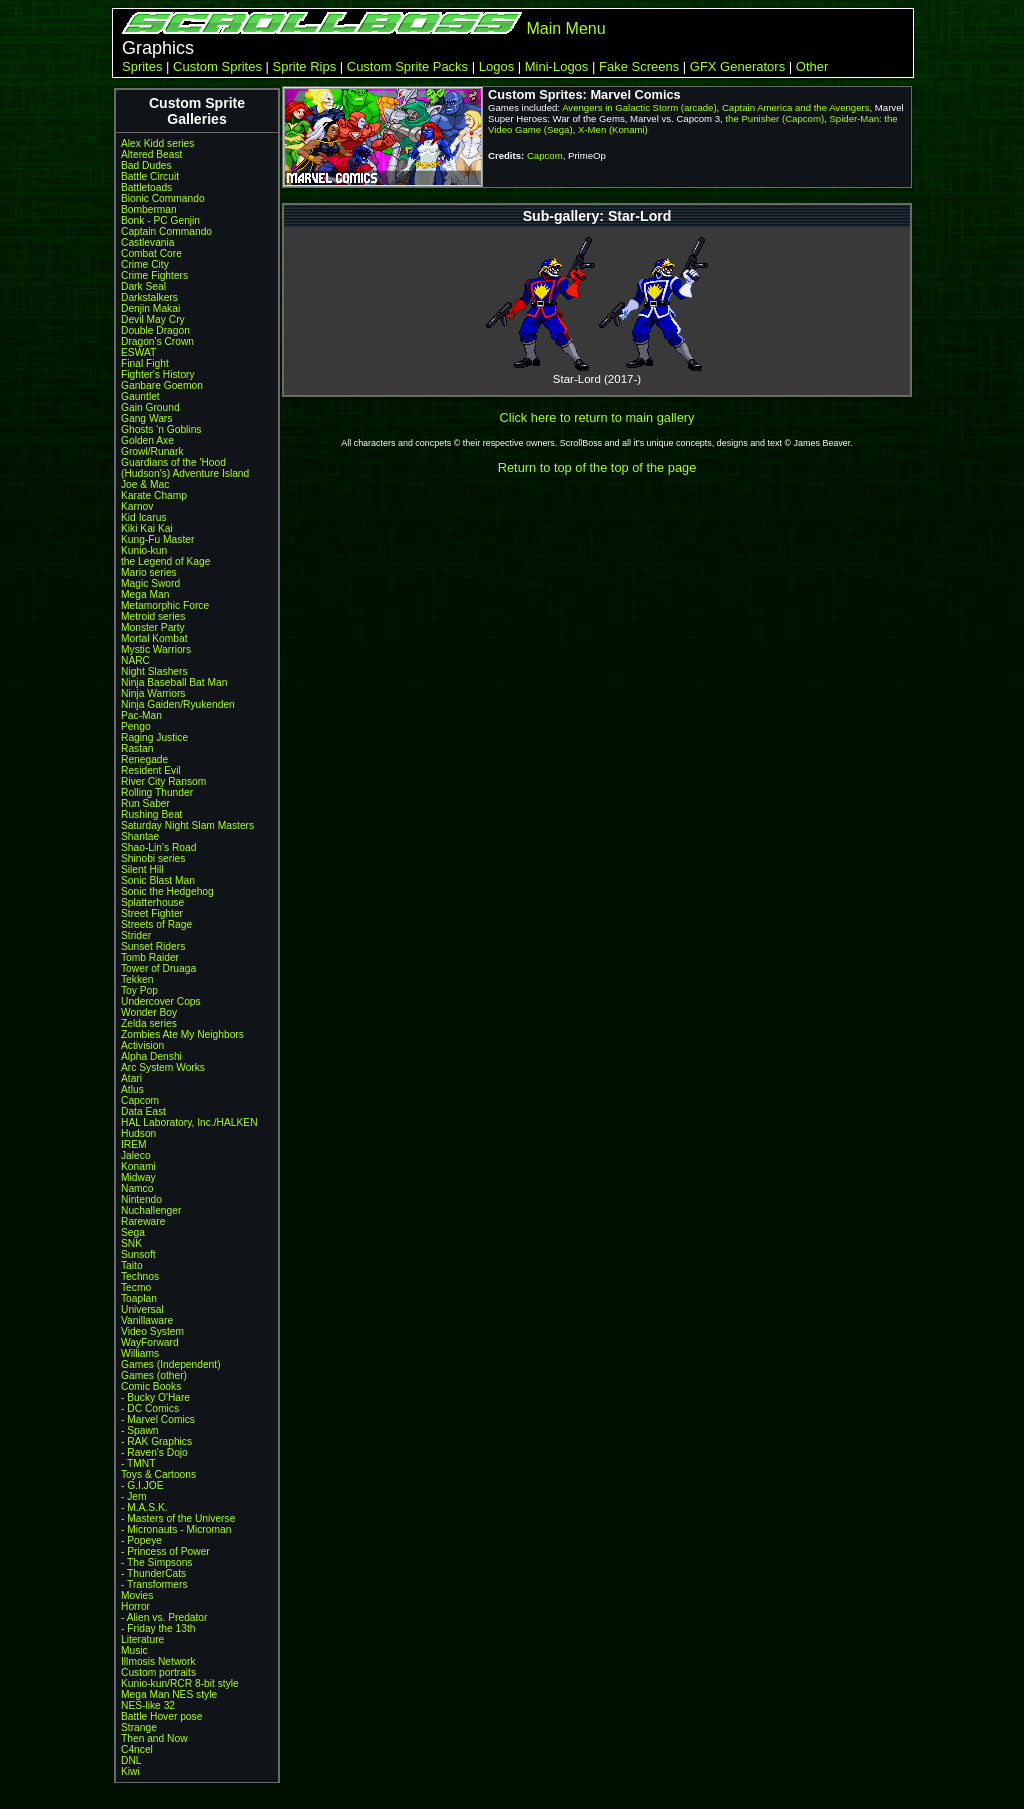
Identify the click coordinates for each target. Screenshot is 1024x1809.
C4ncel (137, 1749)
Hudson (138, 1133)
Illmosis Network (158, 1661)
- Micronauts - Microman (176, 1529)
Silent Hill (142, 869)
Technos (140, 1276)
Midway (138, 1177)
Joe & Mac (145, 484)
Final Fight (145, 363)
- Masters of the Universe (178, 1518)
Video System (152, 1331)
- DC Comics (150, 1408)
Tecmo (136, 1287)
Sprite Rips (305, 66)
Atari (131, 1078)
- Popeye (141, 1540)
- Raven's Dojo (154, 1452)
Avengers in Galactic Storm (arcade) (639, 107)
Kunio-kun (144, 550)
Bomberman (149, 209)
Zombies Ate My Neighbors (182, 1034)
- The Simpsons (156, 1562)
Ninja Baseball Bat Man (174, 682)
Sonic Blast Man (158, 880)
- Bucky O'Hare (155, 1397)
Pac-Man (141, 715)
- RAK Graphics (156, 1441)
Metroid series (153, 616)
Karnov (137, 506)
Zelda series (149, 1023)
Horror (135, 1606)
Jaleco (136, 1155)
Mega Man (145, 594)
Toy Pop (139, 990)
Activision (142, 1045)
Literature (142, 1639)
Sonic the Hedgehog (167, 891)
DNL (131, 1760)
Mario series (149, 572)
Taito (132, 1265)
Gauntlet (140, 396)
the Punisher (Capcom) (774, 118)
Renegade (144, 759)
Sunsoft (138, 1254)
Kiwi (130, 1771)
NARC (135, 660)
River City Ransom (163, 781)
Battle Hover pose (161, 1716)
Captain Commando (166, 231)
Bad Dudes (146, 165)
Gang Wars (146, 418)
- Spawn (140, 1430)
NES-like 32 (148, 1705)
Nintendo (141, 1199)
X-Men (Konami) (613, 129)
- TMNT (138, 1463)
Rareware (143, 1221)
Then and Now (154, 1738)
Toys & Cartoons (158, 1474)
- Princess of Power (165, 1551)
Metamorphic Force (165, 605)
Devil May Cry (153, 319)
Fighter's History (158, 374)
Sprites (142, 66)
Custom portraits (158, 1672)
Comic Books (151, 1386)
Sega (133, 1232)
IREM (134, 1144)
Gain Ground (150, 407)
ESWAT (138, 352)
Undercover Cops (161, 1001)
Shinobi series (153, 858)
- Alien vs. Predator (164, 1617)
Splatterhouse (152, 902)
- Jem (134, 1496)
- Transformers (154, 1584)
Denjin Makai (150, 308)
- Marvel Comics (158, 1419)
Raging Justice (154, 737)
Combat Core (151, 253)
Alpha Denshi (151, 1056)
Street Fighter (152, 913)
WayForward (150, 1342)
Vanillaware (147, 1320)
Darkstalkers (149, 297)
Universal (142, 1309)
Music (134, 1650)
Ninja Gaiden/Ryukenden (178, 704)
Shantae (140, 836)
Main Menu (565, 28)
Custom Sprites (217, 66)
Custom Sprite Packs (407, 66)
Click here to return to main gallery (597, 417)
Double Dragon (155, 330)
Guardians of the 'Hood (173, 462)
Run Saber (145, 803)
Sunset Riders (153, 946)
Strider (136, 935)
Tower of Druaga (158, 968)
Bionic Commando (163, 198)
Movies (137, 1595)
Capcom (140, 1100)
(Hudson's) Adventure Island (185, 473)
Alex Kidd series (157, 143)
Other (812, 66)
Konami (138, 1166)
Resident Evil (151, 770)
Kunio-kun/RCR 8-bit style (180, 1683)
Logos (496, 66)
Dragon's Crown (157, 341)
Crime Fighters (154, 275)
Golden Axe (147, 440)
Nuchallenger (151, 1210)
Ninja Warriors (153, 693)
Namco (137, 1188)
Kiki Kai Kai (147, 528)
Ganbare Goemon (162, 385)
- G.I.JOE (142, 1485)
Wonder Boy (149, 1012)
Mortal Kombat (154, 638)
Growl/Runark (152, 451)
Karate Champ (154, 495)
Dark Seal (143, 286)
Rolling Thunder (157, 792)
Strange (139, 1727)
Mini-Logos (557, 66)
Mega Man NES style (169, 1694)
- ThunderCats (153, 1573)
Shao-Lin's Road (158, 847)
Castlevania (147, 242)
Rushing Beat (151, 814)
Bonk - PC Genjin (160, 220)
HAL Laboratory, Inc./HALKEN (189, 1122)
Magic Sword (150, 583)
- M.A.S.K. (144, 1507)
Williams (140, 1353)
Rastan (137, 748)
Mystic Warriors (156, 649)
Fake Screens (639, 66)
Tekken (137, 979)
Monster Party (153, 627)
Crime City (145, 264)
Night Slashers (154, 671)
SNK (131, 1243)
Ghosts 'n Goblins (161, 429)
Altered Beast (151, 154)
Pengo (136, 726)
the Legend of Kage (165, 561)
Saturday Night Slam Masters (187, 825)
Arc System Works (163, 1067)
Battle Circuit (150, 176)
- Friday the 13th (158, 1628)
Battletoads (146, 187)
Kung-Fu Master (157, 539)
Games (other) (154, 1375)
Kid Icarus (144, 517)
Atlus (132, 1089)
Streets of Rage (156, 924)
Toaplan (139, 1298)
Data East (143, 1111)
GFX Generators (737, 66)
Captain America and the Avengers (796, 107)
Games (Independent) (171, 1364)
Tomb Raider (150, 957)
